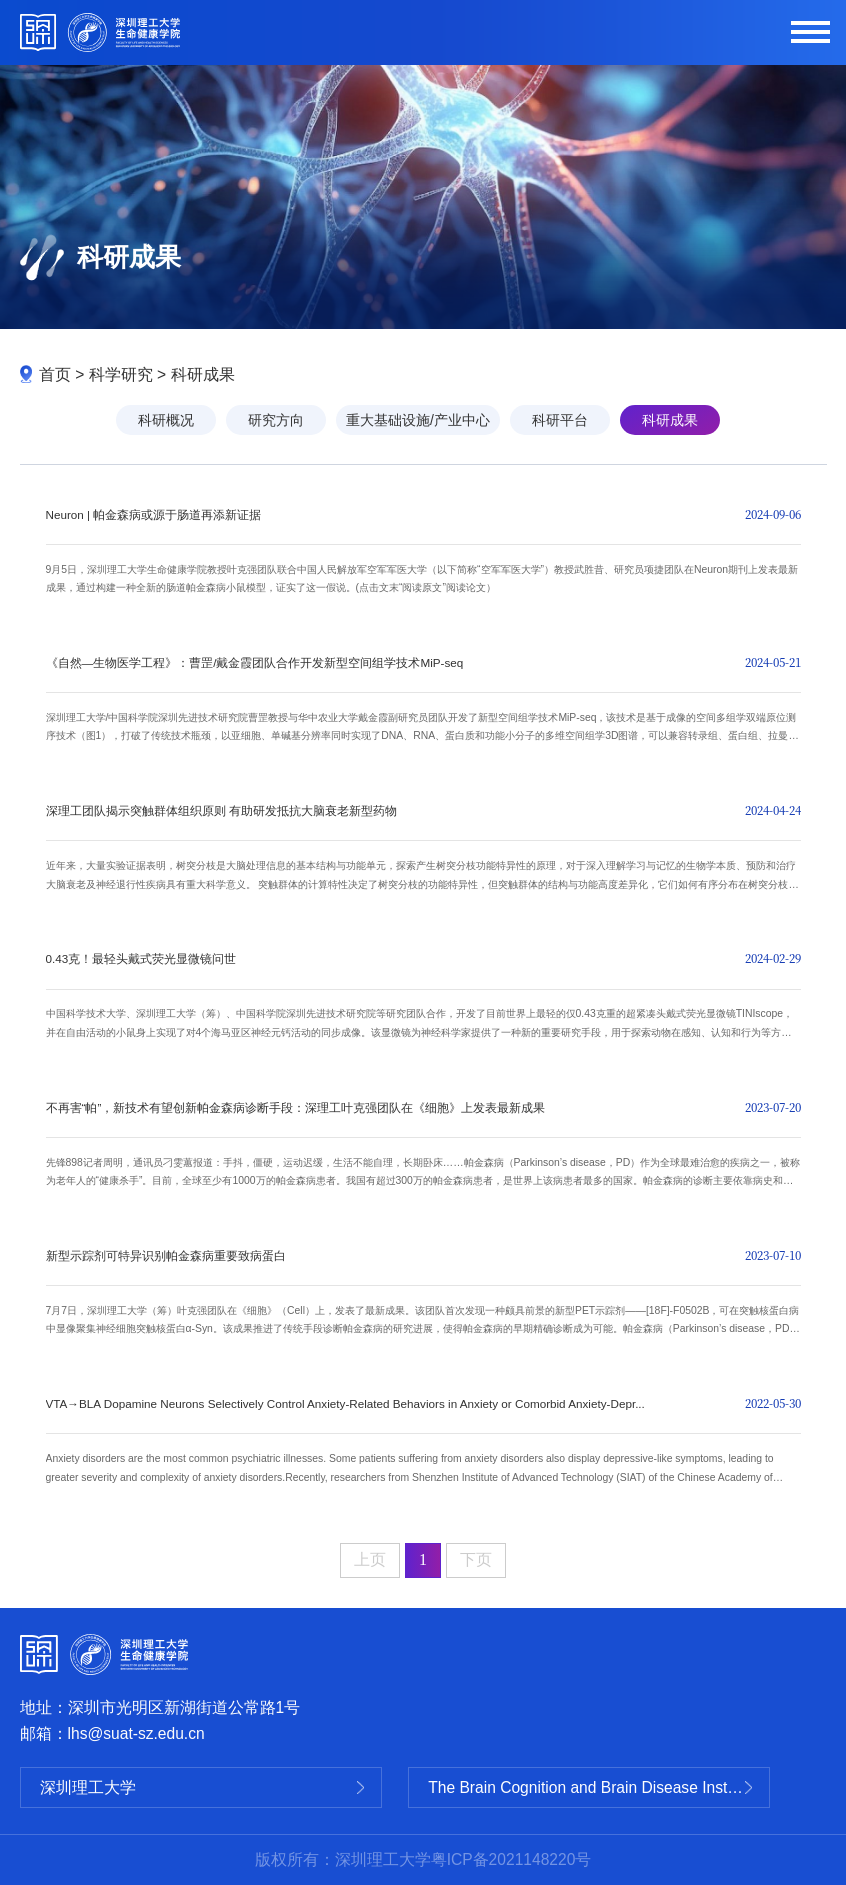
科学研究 (121, 374)
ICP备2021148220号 (519, 1859)
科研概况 (166, 420)
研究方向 (276, 420)
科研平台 (560, 420)
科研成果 (203, 374)
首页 (55, 374)
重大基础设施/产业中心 (418, 420)
